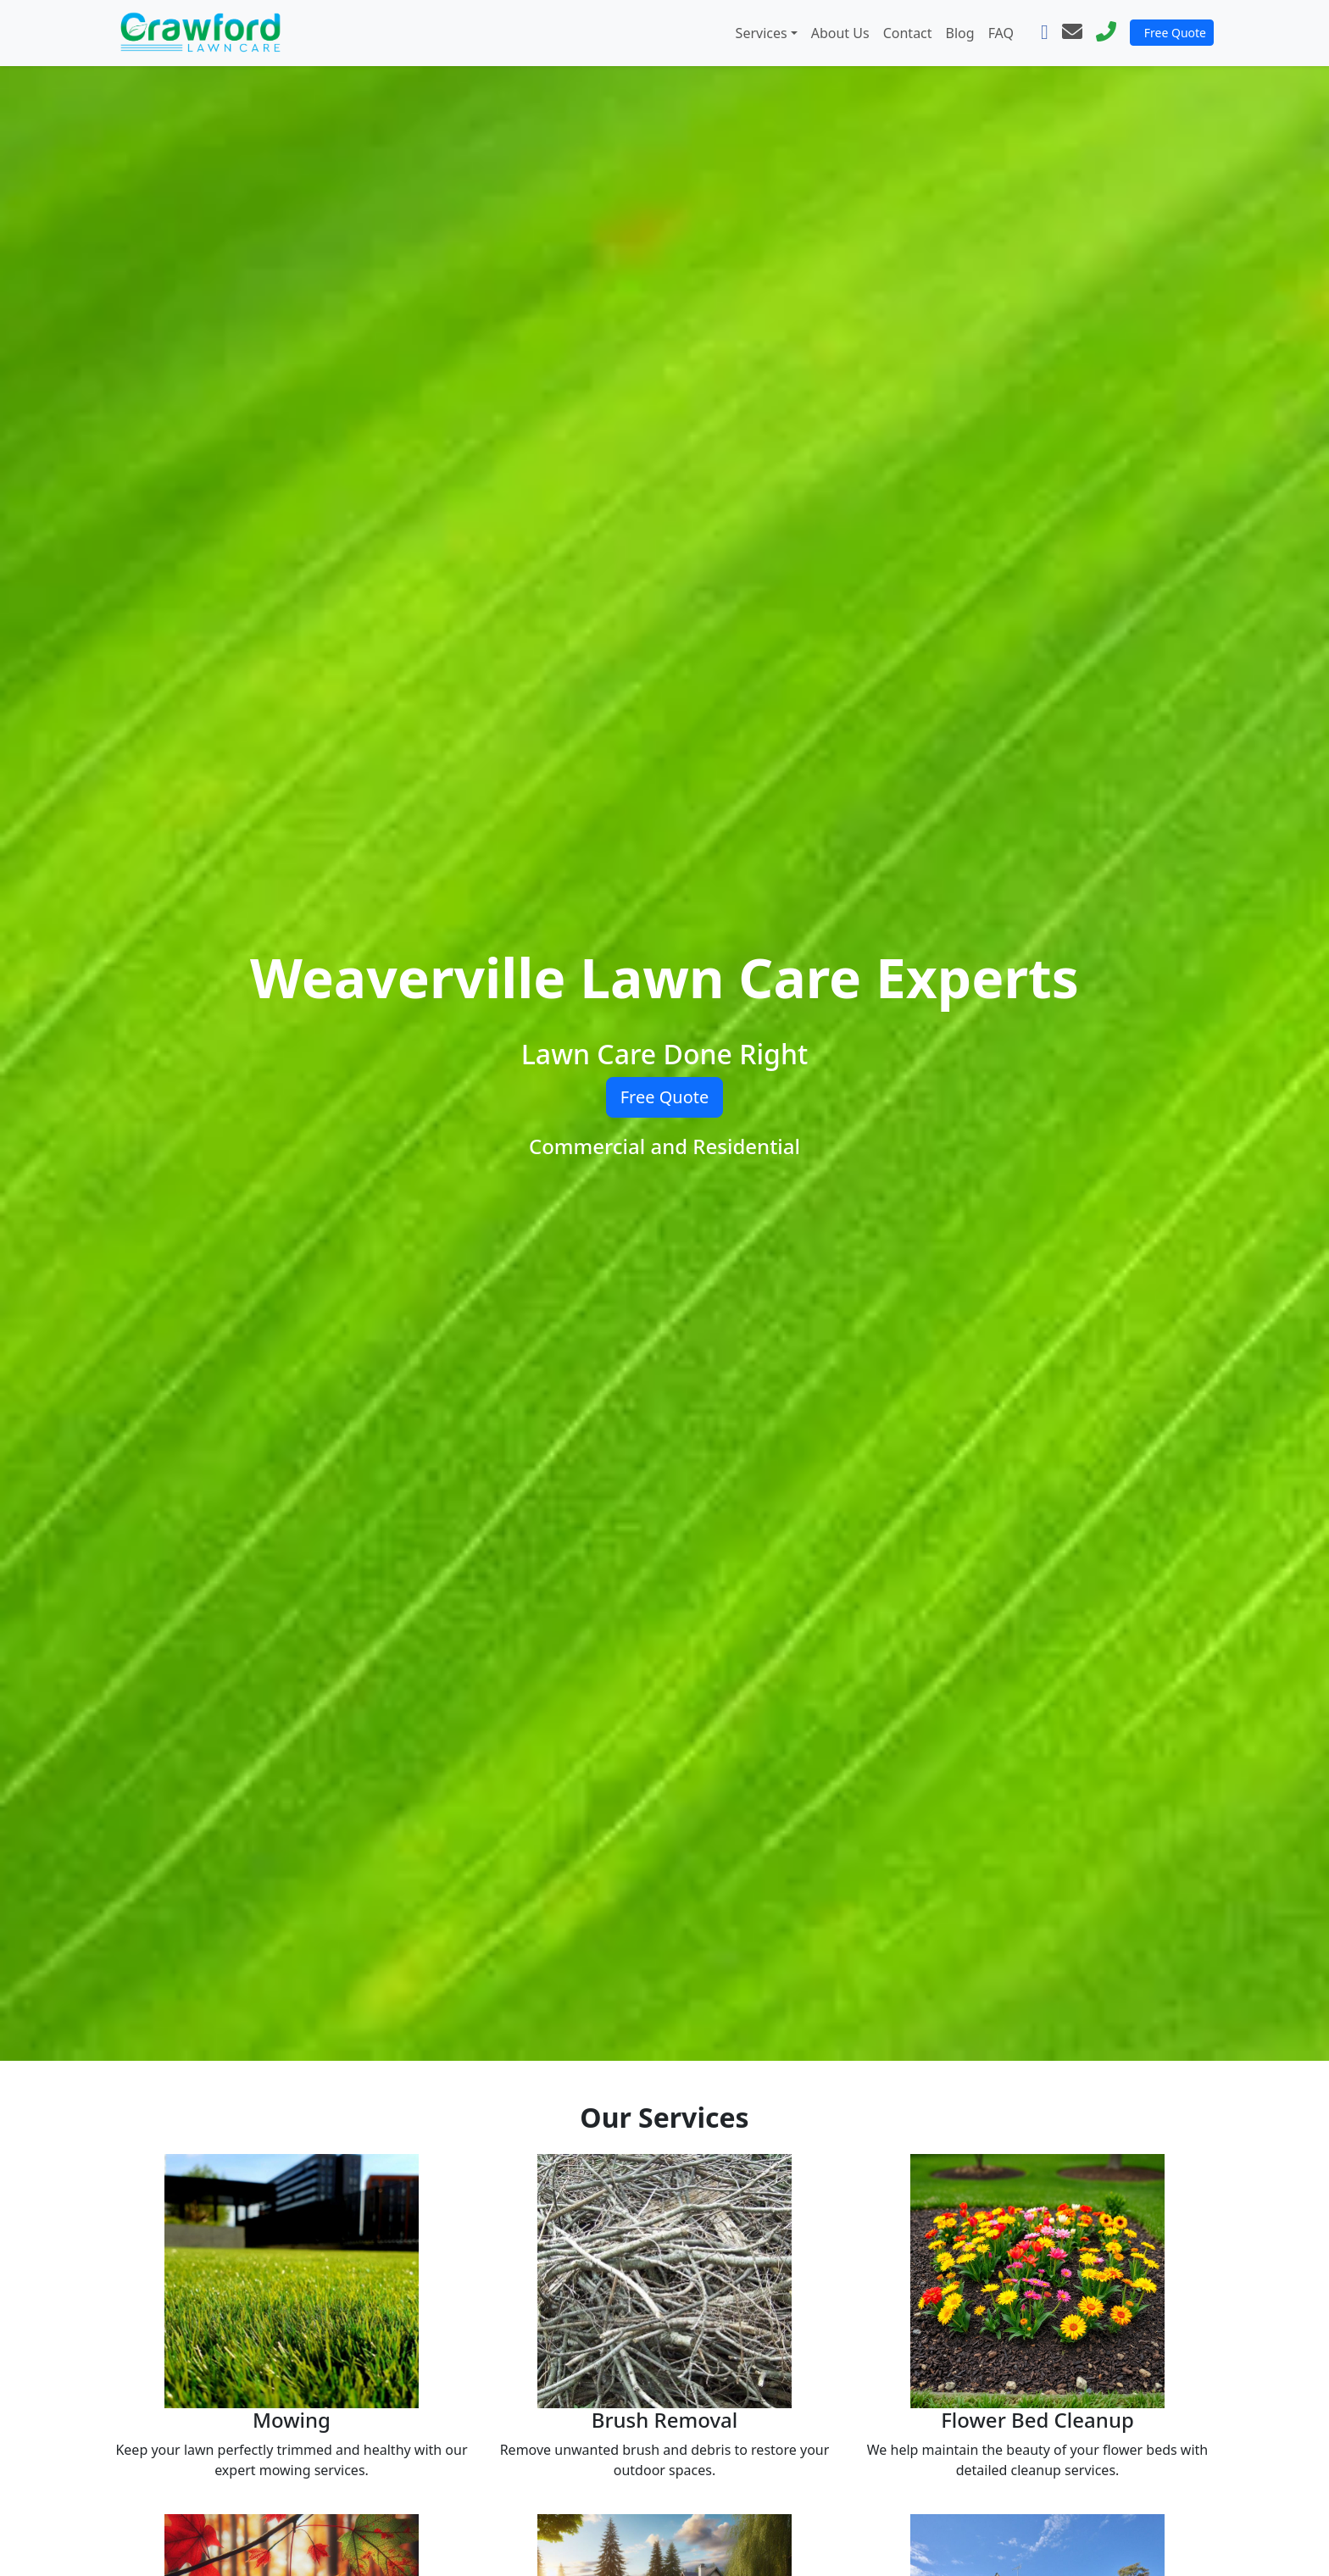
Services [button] (761, 33)
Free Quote (1175, 33)
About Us (840, 33)
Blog (960, 33)
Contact (907, 33)
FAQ (1001, 33)
